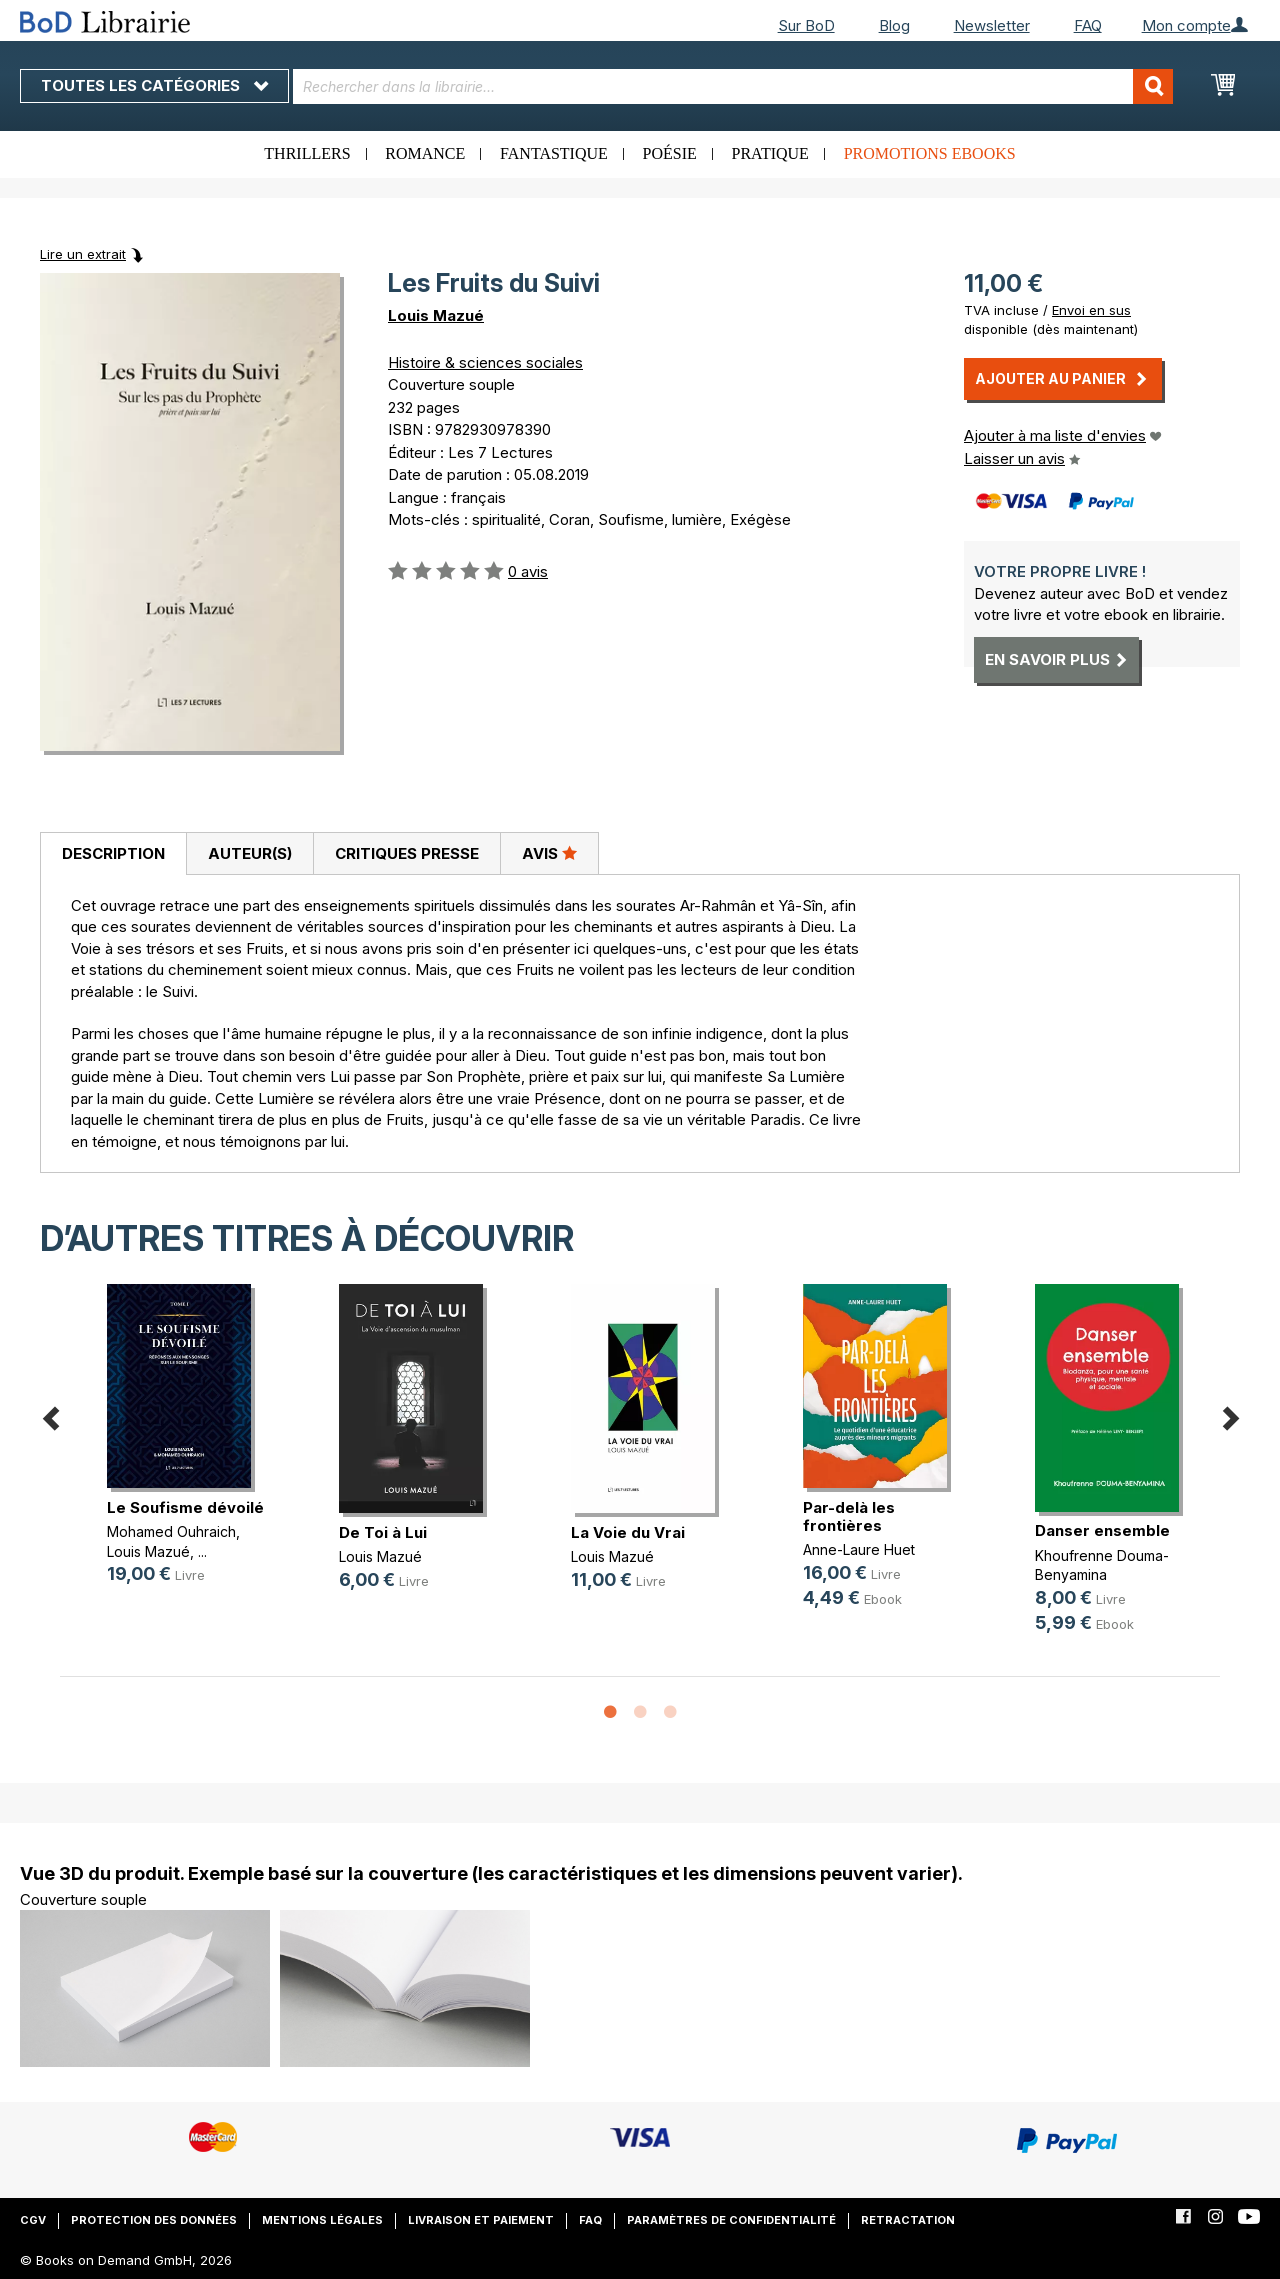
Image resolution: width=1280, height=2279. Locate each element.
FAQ (1088, 25)
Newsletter (992, 25)
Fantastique (554, 153)
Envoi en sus (1091, 310)
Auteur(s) (250, 853)
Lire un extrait (83, 254)
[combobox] (733, 86)
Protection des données (154, 2220)
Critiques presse (407, 853)
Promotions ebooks (930, 153)
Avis (549, 853)
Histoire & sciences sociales (485, 362)
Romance (425, 153)
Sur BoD (806, 25)
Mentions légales (322, 2220)
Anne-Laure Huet (859, 1549)
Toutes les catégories (154, 85)
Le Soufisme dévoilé (185, 1507)
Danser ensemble (1102, 1530)
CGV (33, 2220)
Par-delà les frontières (849, 1516)
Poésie (670, 153)
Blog (894, 25)
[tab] (113, 854)
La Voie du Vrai (628, 1532)
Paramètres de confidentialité (731, 2220)
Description (113, 853)
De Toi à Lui (383, 1532)
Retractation (908, 2220)
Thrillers (307, 153)
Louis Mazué (436, 315)
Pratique (770, 153)
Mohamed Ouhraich (171, 1531)
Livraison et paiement (481, 2220)
